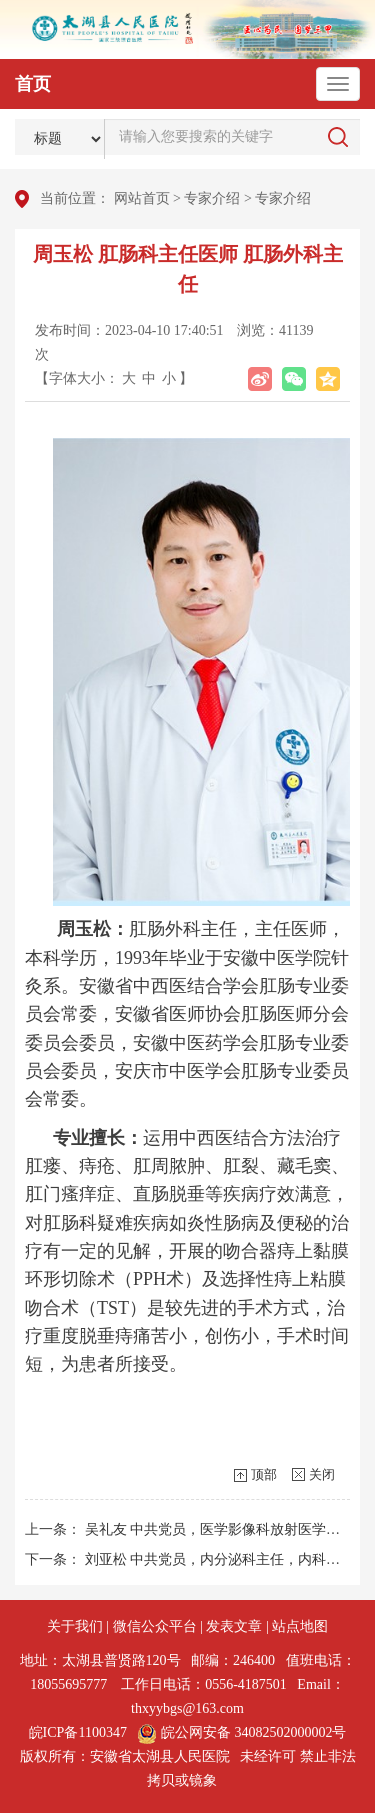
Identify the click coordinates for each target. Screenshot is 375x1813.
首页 (33, 84)
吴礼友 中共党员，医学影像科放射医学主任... (225, 1529)
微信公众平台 (155, 1626)
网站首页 (142, 198)
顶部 (264, 1474)
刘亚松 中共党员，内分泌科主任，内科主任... (225, 1559)
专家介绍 (212, 198)
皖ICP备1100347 (78, 1732)
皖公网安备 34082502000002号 (241, 1732)
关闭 (322, 1474)
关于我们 (75, 1626)
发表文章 (234, 1626)
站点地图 (300, 1626)
